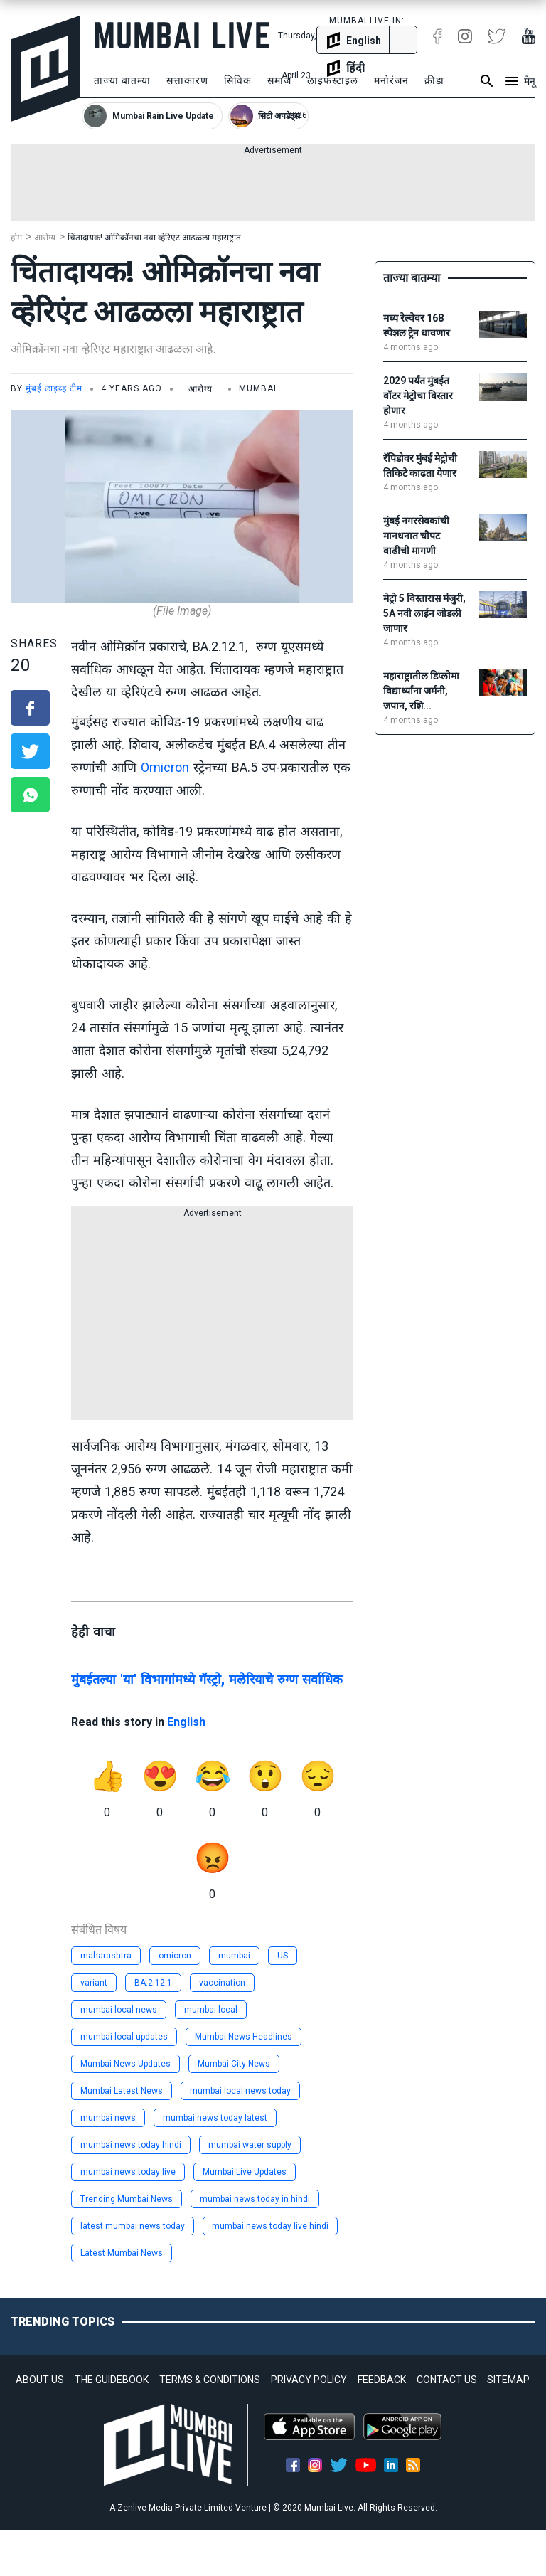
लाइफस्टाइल (332, 80)
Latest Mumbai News (121, 2253)
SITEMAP (508, 2379)
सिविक (238, 80)
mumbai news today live (128, 2172)
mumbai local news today (240, 2091)
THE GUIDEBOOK (112, 2379)
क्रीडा (434, 80)
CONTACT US (447, 2379)
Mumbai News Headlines (243, 2037)
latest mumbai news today (132, 2226)
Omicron (165, 767)
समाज (279, 80)
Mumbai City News (234, 2064)
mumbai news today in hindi (255, 2199)
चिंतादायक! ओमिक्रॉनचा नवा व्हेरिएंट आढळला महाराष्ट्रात (154, 238)
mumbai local (210, 2010)
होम (16, 238)
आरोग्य (44, 238)
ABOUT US (40, 2379)
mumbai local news (118, 2010)
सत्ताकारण (187, 80)
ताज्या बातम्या (122, 80)
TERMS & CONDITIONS (209, 2379)
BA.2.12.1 (153, 1983)
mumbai (234, 1956)
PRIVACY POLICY (309, 2379)
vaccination (222, 1983)
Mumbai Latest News (121, 2091)
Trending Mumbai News (126, 2199)
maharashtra (106, 1956)
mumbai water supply (249, 2145)
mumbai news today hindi (130, 2145)
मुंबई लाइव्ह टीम (54, 388)
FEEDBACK (382, 2379)
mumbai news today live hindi (270, 2226)
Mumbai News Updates (125, 2064)
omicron (175, 1956)
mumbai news (108, 2118)
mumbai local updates (124, 2037)
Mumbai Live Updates (245, 2172)
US (282, 1956)
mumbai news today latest (215, 2118)
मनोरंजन (391, 80)
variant (93, 1983)
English (186, 1722)
